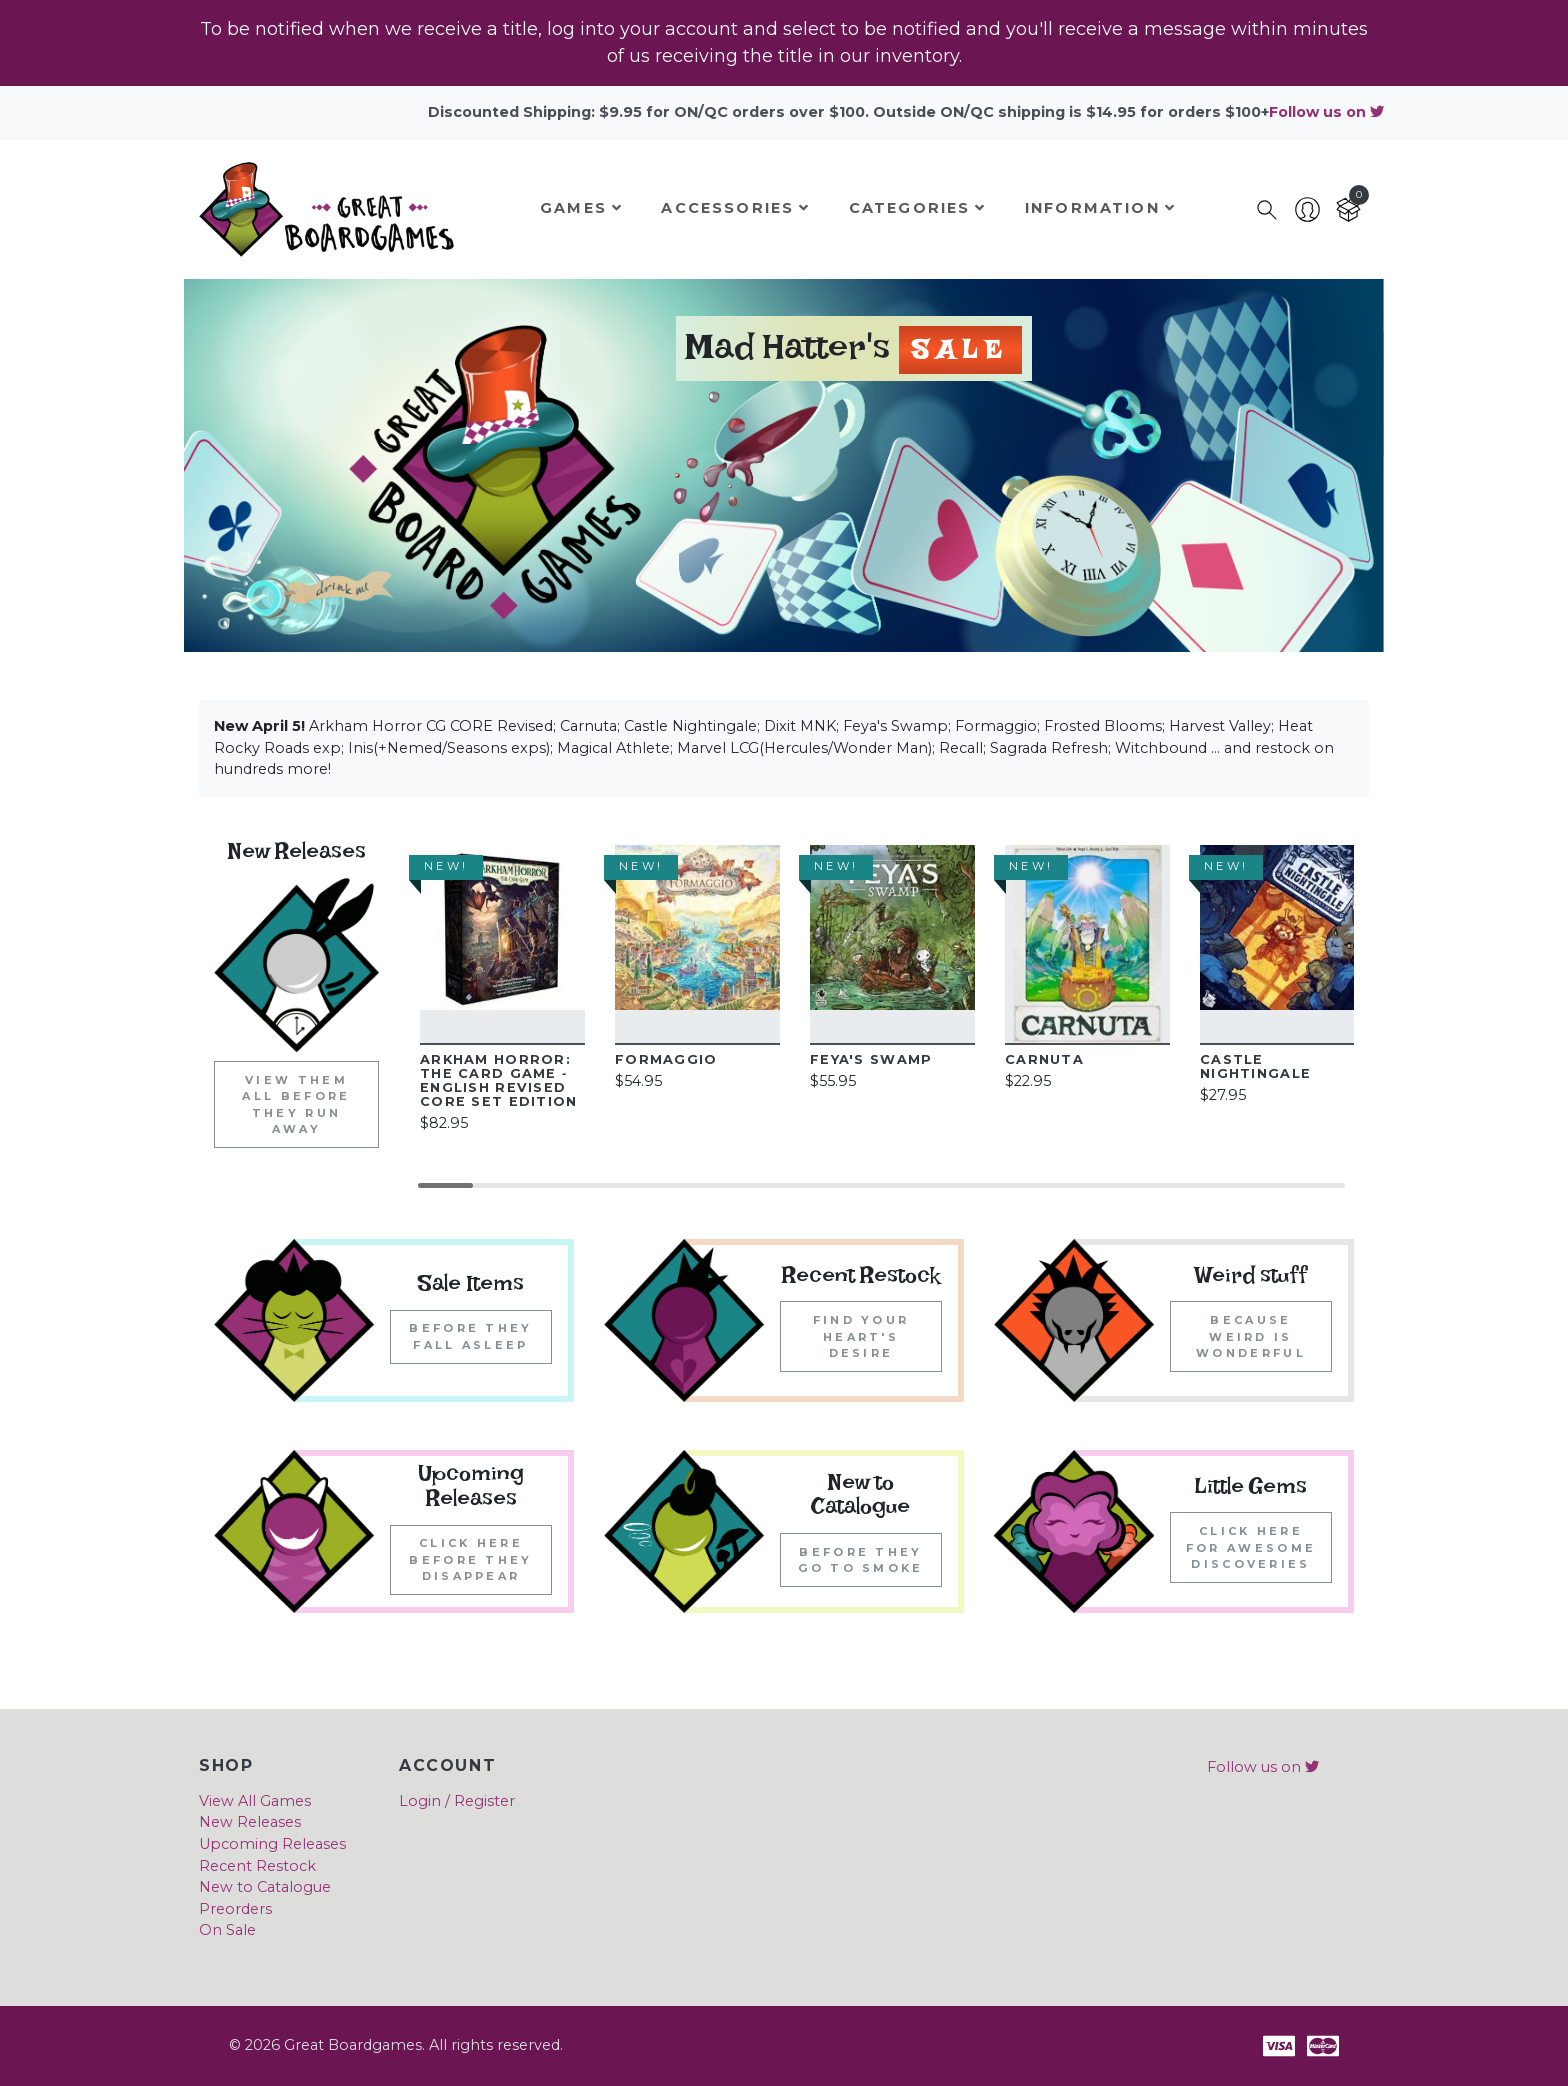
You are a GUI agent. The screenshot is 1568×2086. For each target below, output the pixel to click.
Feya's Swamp (871, 1059)
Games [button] (581, 208)
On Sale (227, 1930)
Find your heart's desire (861, 1336)
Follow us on (1326, 112)
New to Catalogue (265, 1887)
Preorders (235, 1909)
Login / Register (457, 1801)
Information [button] (1100, 208)
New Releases (250, 1822)
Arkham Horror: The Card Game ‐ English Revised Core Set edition (498, 1080)
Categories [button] (918, 208)
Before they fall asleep (470, 1336)
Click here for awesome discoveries (1251, 1547)
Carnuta (1044, 1059)
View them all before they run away (296, 1105)
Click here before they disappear (470, 1559)
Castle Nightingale (1255, 1066)
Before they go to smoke (860, 1560)
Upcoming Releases (272, 1844)
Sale (960, 354)
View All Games (255, 1801)
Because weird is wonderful (1251, 1336)
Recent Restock (257, 1866)
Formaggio (666, 1059)
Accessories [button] (735, 208)
